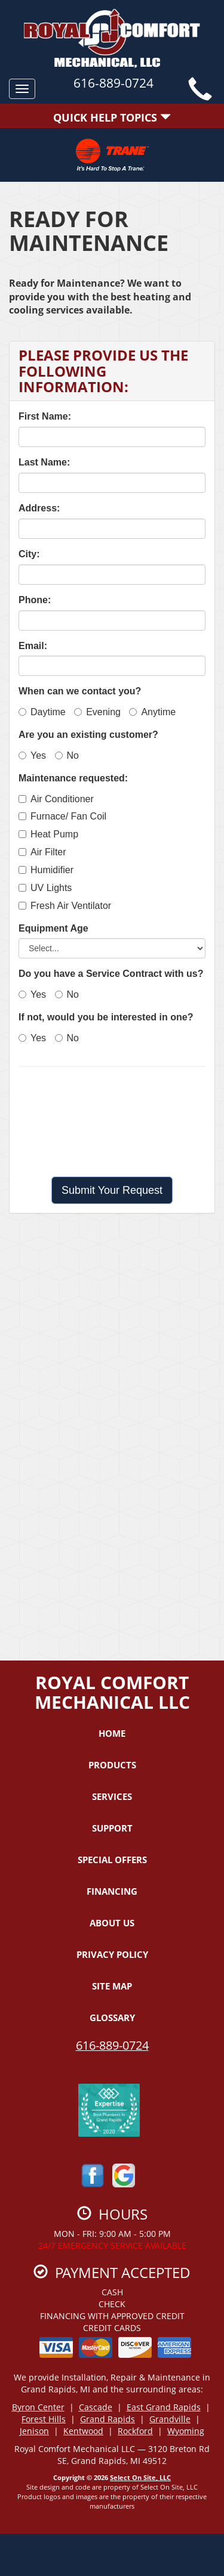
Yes (32, 755)
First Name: (45, 416)
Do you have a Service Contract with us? (111, 974)
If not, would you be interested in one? (106, 1017)
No (67, 755)
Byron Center (38, 2407)
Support (112, 1828)
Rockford (135, 2431)
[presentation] (112, 1122)
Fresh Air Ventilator (65, 906)
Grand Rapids (107, 2419)
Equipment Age (53, 928)
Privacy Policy (112, 1954)
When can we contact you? (80, 691)
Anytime (152, 712)
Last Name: (44, 462)
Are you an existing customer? (88, 735)
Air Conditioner (56, 799)
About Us (112, 1923)
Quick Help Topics (112, 117)
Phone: (35, 600)
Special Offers (112, 1860)
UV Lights (45, 888)
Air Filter (42, 852)
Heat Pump (48, 834)
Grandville (170, 2419)
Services (112, 1796)
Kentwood (83, 2431)
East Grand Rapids (164, 2407)
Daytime (42, 712)
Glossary (112, 2017)
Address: (39, 508)
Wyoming (185, 2431)
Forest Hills (44, 2419)
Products (112, 1765)
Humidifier (46, 870)
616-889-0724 (112, 2045)
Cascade (95, 2407)
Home (112, 1733)
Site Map (112, 1986)
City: (29, 554)
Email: (33, 646)
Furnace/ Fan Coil (62, 816)
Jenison (34, 2431)
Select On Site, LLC (140, 2477)
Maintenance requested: (73, 778)
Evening (97, 712)
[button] (112, 1190)
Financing (112, 1891)
